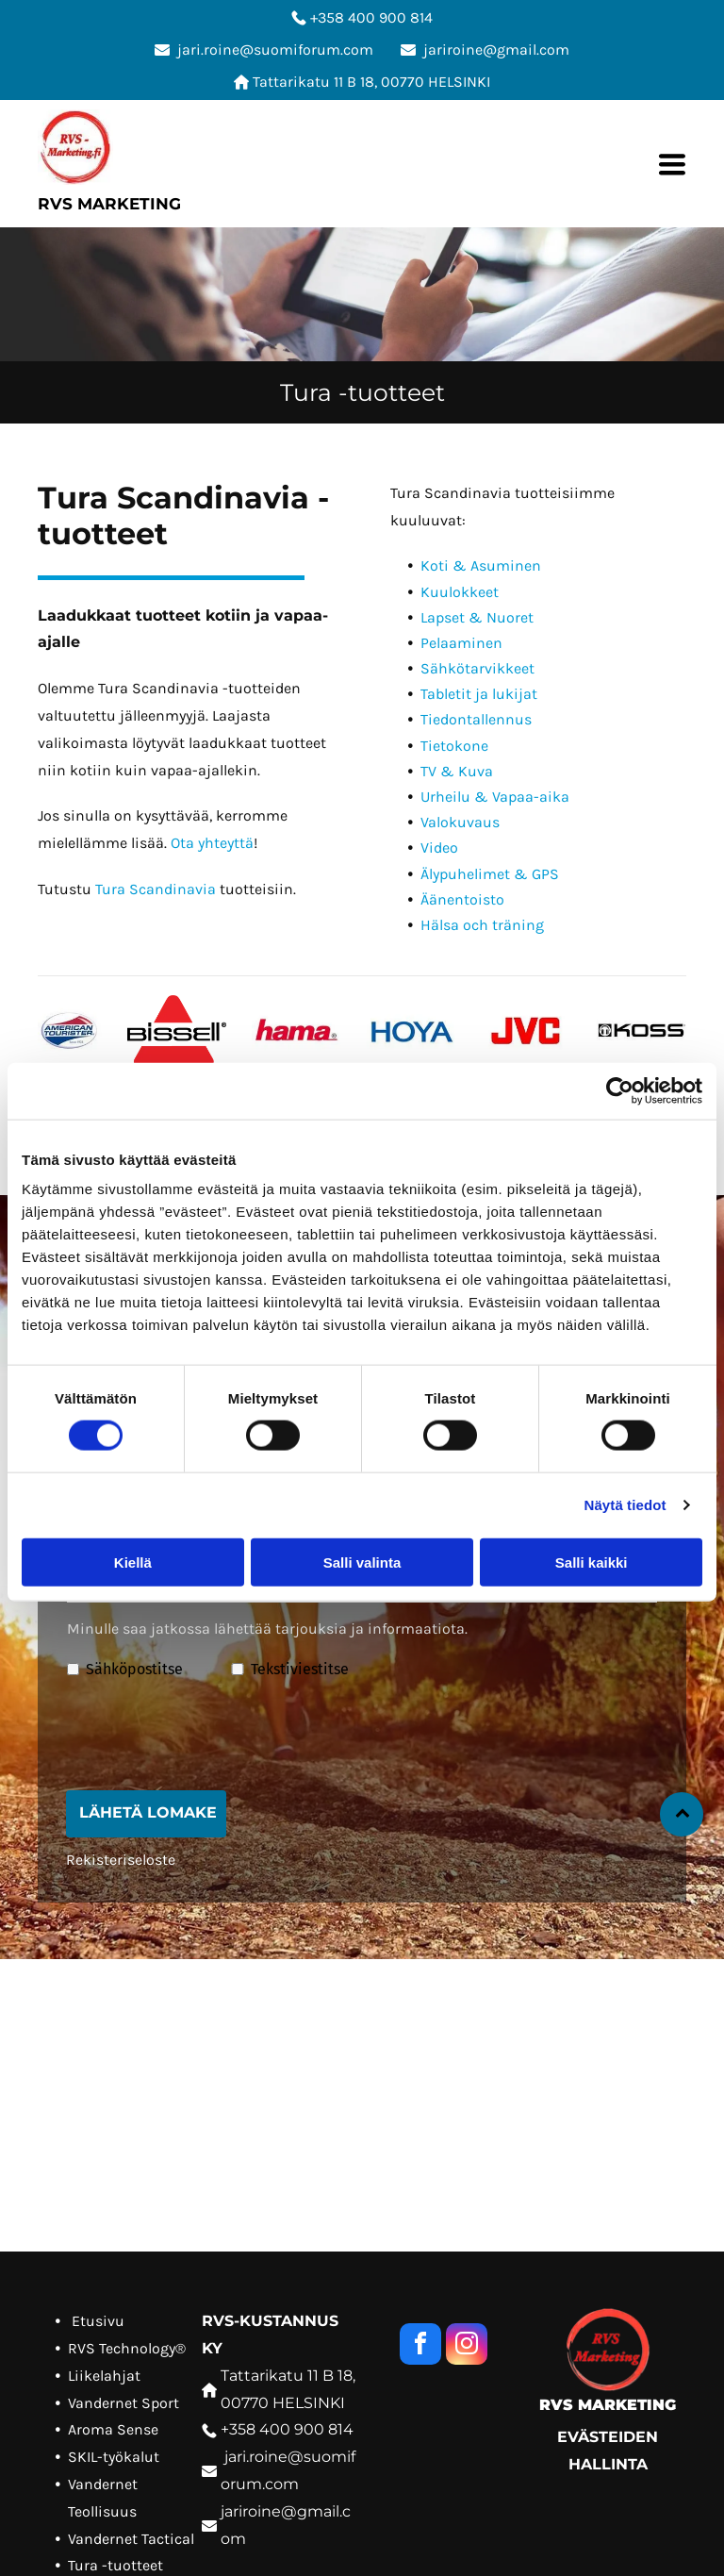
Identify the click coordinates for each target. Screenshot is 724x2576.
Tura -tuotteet (115, 2565)
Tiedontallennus (476, 719)
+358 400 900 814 (371, 17)
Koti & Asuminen (480, 565)
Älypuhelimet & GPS (489, 874)
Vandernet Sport (123, 2403)
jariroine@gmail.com (496, 49)
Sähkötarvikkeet (477, 668)
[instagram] (466, 2346)
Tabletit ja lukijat (478, 694)
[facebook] (420, 2346)
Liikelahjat (104, 2376)
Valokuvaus (460, 822)
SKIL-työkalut (113, 2457)
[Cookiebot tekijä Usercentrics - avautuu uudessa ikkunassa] (619, 1091)
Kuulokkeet (459, 592)
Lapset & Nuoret (477, 617)
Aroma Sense (113, 2429)
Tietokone (454, 746)
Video (439, 847)
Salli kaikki (591, 1562)
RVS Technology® (127, 2348)
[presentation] (210, 1733)
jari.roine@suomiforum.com (275, 49)
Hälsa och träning (482, 925)
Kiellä (133, 1562)
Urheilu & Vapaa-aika (494, 797)
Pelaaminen (461, 643)
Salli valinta (362, 1562)
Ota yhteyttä (212, 843)
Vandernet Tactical (131, 2539)
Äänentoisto (462, 899)
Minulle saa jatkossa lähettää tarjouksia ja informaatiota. (267, 1628)
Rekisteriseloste (120, 1860)
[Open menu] (672, 164)
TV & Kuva (456, 771)
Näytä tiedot (625, 1505)
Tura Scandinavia (155, 889)
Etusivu (98, 2321)
